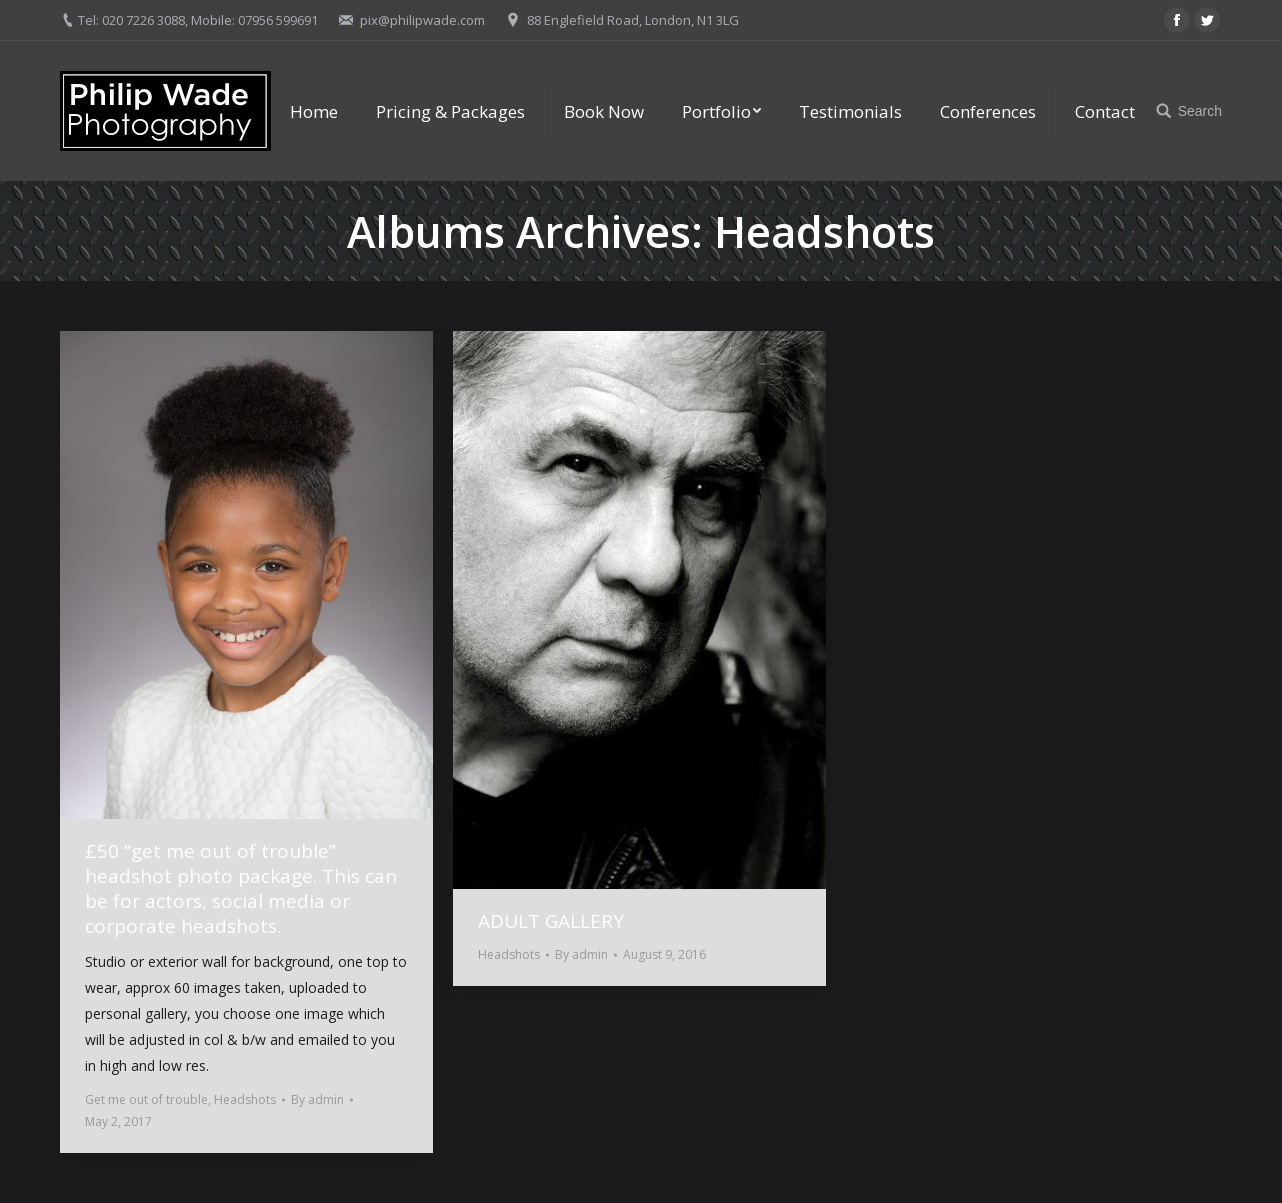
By (317, 1099)
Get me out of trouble (146, 1099)
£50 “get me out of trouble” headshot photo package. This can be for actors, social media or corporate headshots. (241, 889)
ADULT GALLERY (551, 921)
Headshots (245, 1099)
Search (1200, 111)
